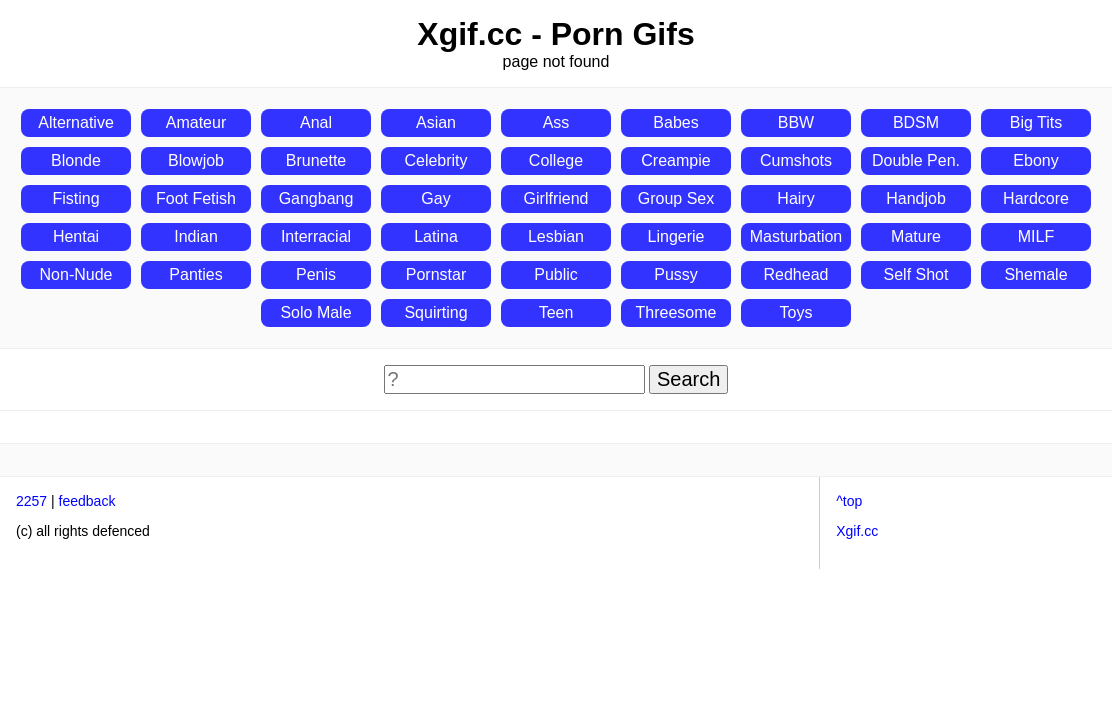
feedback (87, 501)
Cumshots (796, 160)
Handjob (916, 198)
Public (556, 274)
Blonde (76, 160)
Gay (435, 198)
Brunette (316, 160)
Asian (436, 122)
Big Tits (1036, 122)
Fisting (75, 198)
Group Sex (676, 198)
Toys (796, 312)
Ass (556, 122)
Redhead (796, 274)
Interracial (316, 236)
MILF (1036, 236)
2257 (31, 501)
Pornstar (436, 274)
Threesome (676, 312)
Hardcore (1036, 198)
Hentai (76, 236)
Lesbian (556, 236)
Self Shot (916, 274)
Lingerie (676, 236)
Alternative (76, 122)
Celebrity (435, 160)
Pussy (676, 274)
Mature (916, 236)
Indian (196, 236)
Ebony (1035, 160)
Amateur (196, 122)
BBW (796, 122)
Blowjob (196, 160)
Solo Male (315, 312)
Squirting (435, 312)
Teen (556, 312)
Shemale (1035, 274)
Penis (316, 274)
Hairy (795, 198)
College (556, 160)
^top (849, 501)
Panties (195, 274)
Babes (675, 122)
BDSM (916, 122)
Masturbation (796, 236)
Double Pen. (916, 160)
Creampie (675, 160)
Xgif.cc (857, 531)
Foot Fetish (196, 198)
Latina (436, 236)
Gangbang (316, 198)
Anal (316, 122)
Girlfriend (556, 198)
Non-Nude (76, 274)
